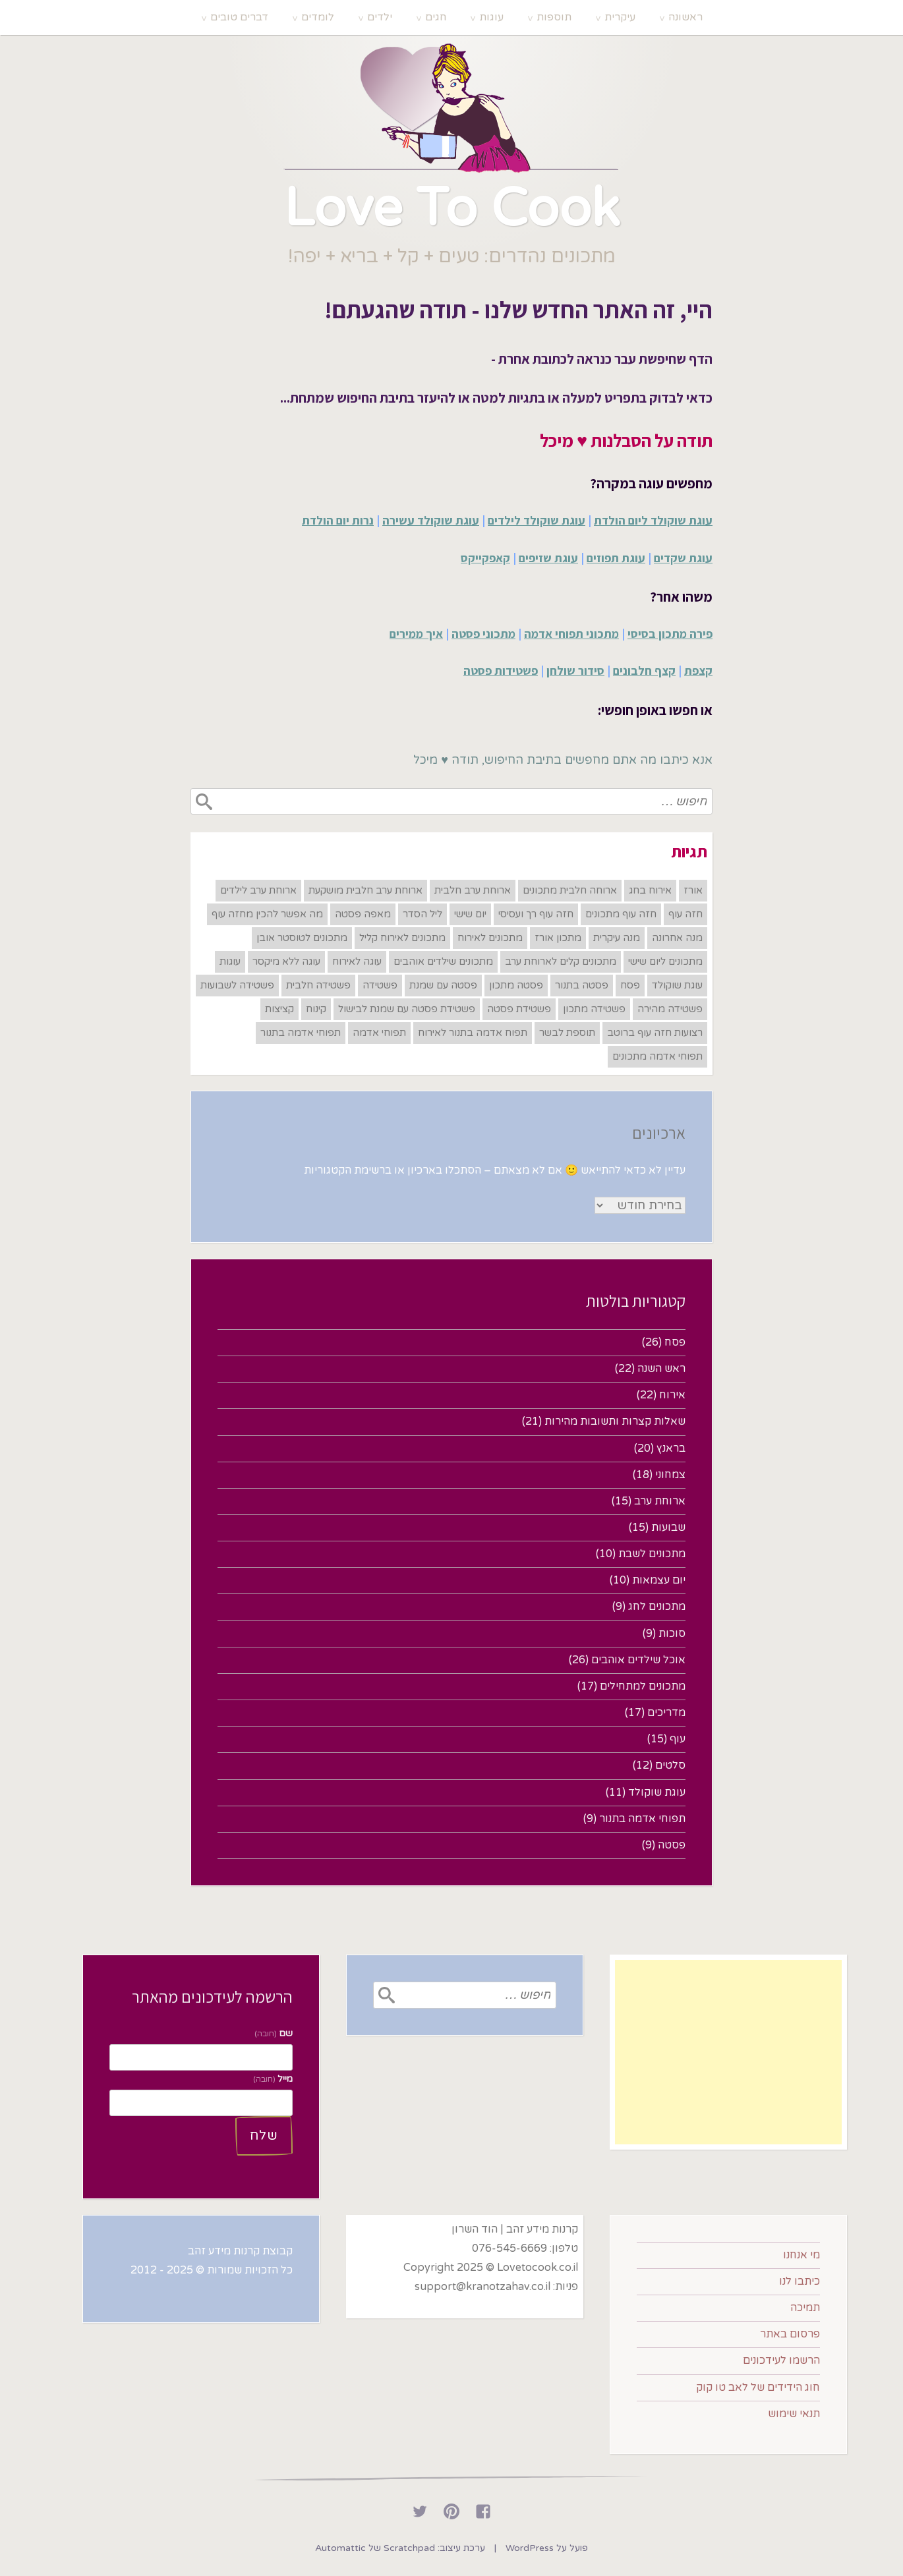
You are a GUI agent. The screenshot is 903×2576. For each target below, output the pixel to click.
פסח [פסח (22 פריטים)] (630, 985)
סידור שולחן (575, 670)
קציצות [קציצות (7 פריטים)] (279, 1009)
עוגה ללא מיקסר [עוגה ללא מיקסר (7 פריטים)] (286, 961)
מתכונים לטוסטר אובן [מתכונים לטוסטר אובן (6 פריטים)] (301, 938)
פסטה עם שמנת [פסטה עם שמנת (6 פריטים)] (443, 985)
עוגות (491, 17)
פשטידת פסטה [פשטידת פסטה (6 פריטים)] (519, 1009)
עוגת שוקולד (656, 1792)
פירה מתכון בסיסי (670, 633)
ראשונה (685, 17)
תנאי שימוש (794, 2413)
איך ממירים (416, 633)
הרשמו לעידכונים (781, 2360)
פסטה (671, 1845)
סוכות (671, 1633)
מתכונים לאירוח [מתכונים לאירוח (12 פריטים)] (490, 938)
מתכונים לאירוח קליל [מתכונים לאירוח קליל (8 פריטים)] (402, 938)
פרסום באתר (790, 2334)
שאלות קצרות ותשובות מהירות (614, 1421)
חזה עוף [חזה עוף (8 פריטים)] (685, 914)
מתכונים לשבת (651, 1553)
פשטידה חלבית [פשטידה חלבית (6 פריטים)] (318, 985)
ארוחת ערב (659, 1501)
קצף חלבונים (644, 670)
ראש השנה (661, 1368)
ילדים (379, 17)
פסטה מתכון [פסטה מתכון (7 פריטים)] (516, 985)
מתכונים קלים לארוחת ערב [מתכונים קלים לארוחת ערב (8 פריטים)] (560, 961)
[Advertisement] (728, 2052)
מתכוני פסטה (483, 633)
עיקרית (619, 17)
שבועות (668, 1527)
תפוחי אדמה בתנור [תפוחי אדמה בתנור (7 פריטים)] (300, 1033)
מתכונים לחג (656, 1606)
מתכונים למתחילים (642, 1686)
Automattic (340, 2548)
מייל (273, 2078)
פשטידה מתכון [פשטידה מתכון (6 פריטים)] (594, 1009)
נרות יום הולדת (338, 520)
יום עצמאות (658, 1580)
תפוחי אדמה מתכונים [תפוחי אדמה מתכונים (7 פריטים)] (657, 1056)
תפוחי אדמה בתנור (642, 1818)
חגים (435, 17)
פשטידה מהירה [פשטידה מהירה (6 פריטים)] (670, 1009)
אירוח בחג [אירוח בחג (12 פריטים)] (650, 890)
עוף (677, 1739)
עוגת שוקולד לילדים (536, 520)
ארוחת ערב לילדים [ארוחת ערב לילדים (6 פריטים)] (258, 890)
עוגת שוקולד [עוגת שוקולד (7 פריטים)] (677, 985)
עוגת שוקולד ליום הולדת (653, 520)
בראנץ (670, 1448)
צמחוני (670, 1474)
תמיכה (805, 2307)
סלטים (670, 1765)
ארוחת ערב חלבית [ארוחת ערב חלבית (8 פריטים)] (472, 890)
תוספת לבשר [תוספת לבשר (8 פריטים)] (567, 1033)
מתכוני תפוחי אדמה (571, 633)
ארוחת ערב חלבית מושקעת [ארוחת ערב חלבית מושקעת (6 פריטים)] (365, 890)
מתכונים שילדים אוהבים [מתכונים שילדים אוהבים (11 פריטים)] (443, 961)
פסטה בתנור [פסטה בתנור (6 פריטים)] (581, 985)
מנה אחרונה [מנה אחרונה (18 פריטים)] (677, 938)
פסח (674, 1342)
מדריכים (666, 1712)
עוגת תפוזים (616, 557)
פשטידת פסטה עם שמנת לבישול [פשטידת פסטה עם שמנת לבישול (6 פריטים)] (406, 1009)
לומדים (317, 17)
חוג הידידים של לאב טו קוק (758, 2387)
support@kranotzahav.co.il (482, 2286)
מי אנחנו (801, 2255)
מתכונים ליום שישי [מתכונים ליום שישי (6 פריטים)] (665, 961)
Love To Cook (451, 209)
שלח (264, 2136)
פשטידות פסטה (500, 670)
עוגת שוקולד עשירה (430, 520)
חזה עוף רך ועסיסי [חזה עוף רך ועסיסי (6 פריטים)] (535, 914)
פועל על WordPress (547, 2548)
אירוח (672, 1395)
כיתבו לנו (799, 2281)
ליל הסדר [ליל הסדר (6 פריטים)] (422, 914)
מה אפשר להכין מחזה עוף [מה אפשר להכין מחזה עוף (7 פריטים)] (267, 914)
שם (273, 2033)
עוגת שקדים (683, 557)
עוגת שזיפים (548, 557)
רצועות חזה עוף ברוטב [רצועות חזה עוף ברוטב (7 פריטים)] (655, 1033)
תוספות (554, 17)
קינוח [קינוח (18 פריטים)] (316, 1009)
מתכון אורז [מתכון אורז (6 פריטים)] (558, 938)
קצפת (698, 670)
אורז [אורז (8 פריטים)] (693, 890)
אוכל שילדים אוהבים (638, 1660)
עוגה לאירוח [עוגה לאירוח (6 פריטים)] (357, 961)
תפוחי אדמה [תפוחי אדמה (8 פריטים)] (379, 1033)
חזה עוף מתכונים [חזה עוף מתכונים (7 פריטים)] (620, 914)
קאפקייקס (485, 557)
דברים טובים (239, 17)
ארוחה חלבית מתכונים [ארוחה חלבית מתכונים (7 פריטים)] (570, 890)
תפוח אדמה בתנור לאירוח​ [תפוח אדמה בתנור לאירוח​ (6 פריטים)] (472, 1033)
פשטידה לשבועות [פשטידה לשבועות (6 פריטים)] (237, 985)
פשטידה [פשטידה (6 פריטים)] (380, 985)
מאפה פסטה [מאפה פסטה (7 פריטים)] (363, 914)
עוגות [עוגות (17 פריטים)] (230, 961)
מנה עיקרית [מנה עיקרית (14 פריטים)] (616, 938)
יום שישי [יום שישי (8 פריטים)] (470, 914)
